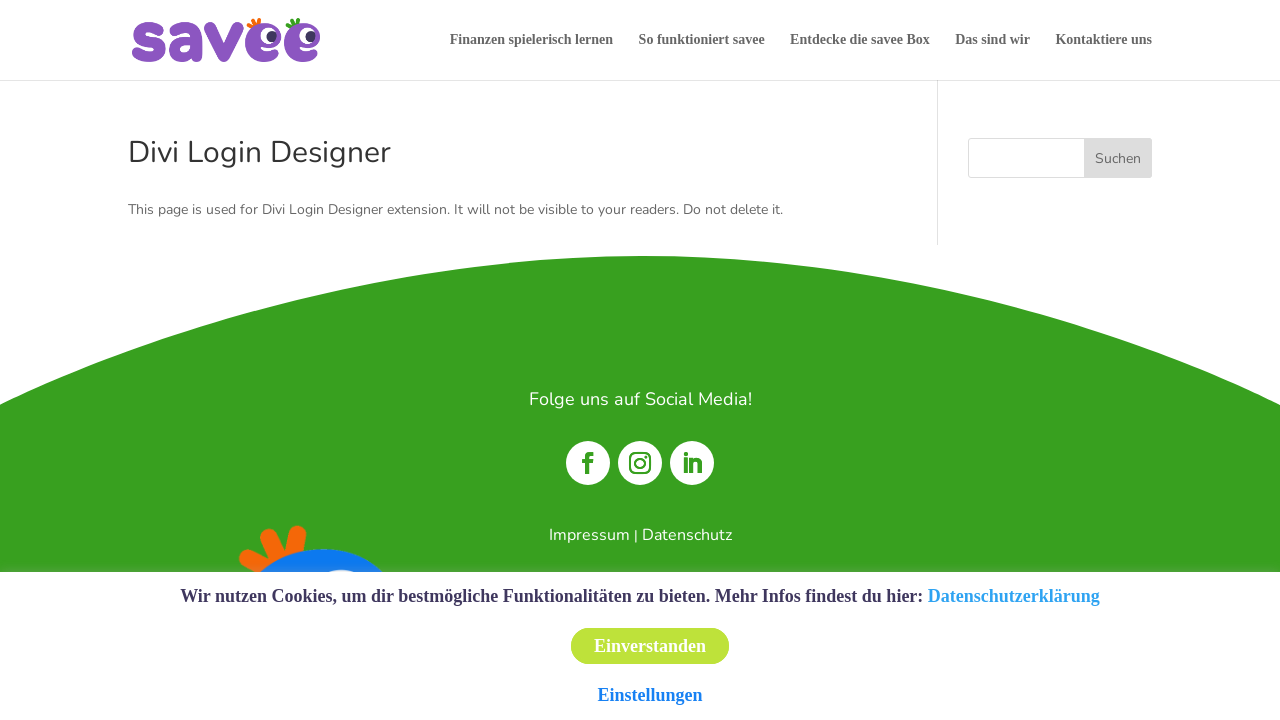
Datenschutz (687, 535)
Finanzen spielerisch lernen (531, 39)
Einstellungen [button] (649, 695)
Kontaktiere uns (1103, 39)
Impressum (589, 535)
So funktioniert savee (702, 39)
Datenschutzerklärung (1014, 596)
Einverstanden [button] (650, 646)
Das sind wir (992, 39)
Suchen (1118, 158)
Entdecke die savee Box (860, 39)
